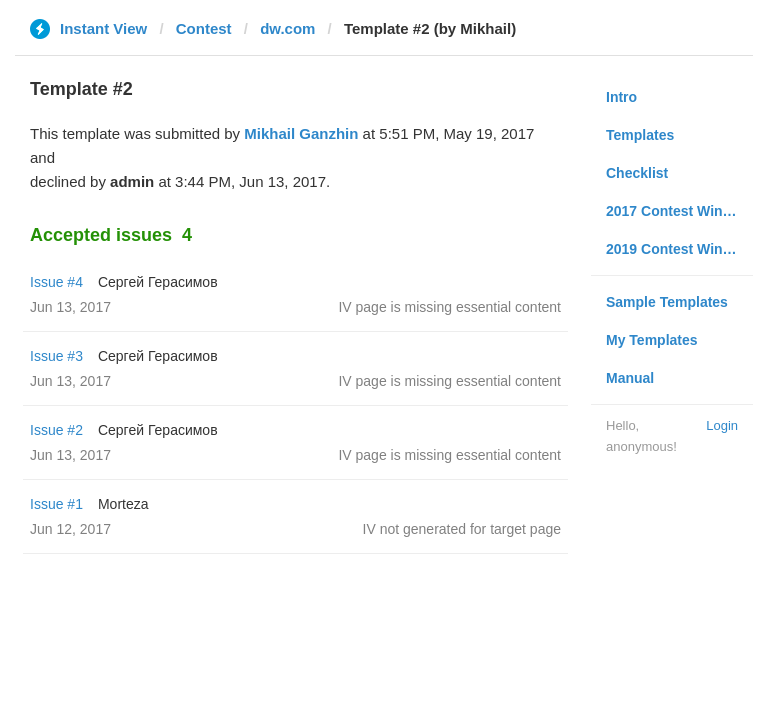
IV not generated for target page (462, 529)
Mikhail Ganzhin (301, 133)
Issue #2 (56, 430)
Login (722, 425)
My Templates (652, 340)
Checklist (637, 173)
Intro (621, 97)
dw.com (287, 28)
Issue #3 (56, 356)
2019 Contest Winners (679, 249)
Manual (630, 378)
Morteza (123, 504)
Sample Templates (667, 302)
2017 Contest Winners (679, 211)
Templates (640, 135)
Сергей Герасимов (158, 282)
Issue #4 (56, 282)
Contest (204, 28)
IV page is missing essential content (449, 307)
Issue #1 (56, 504)
